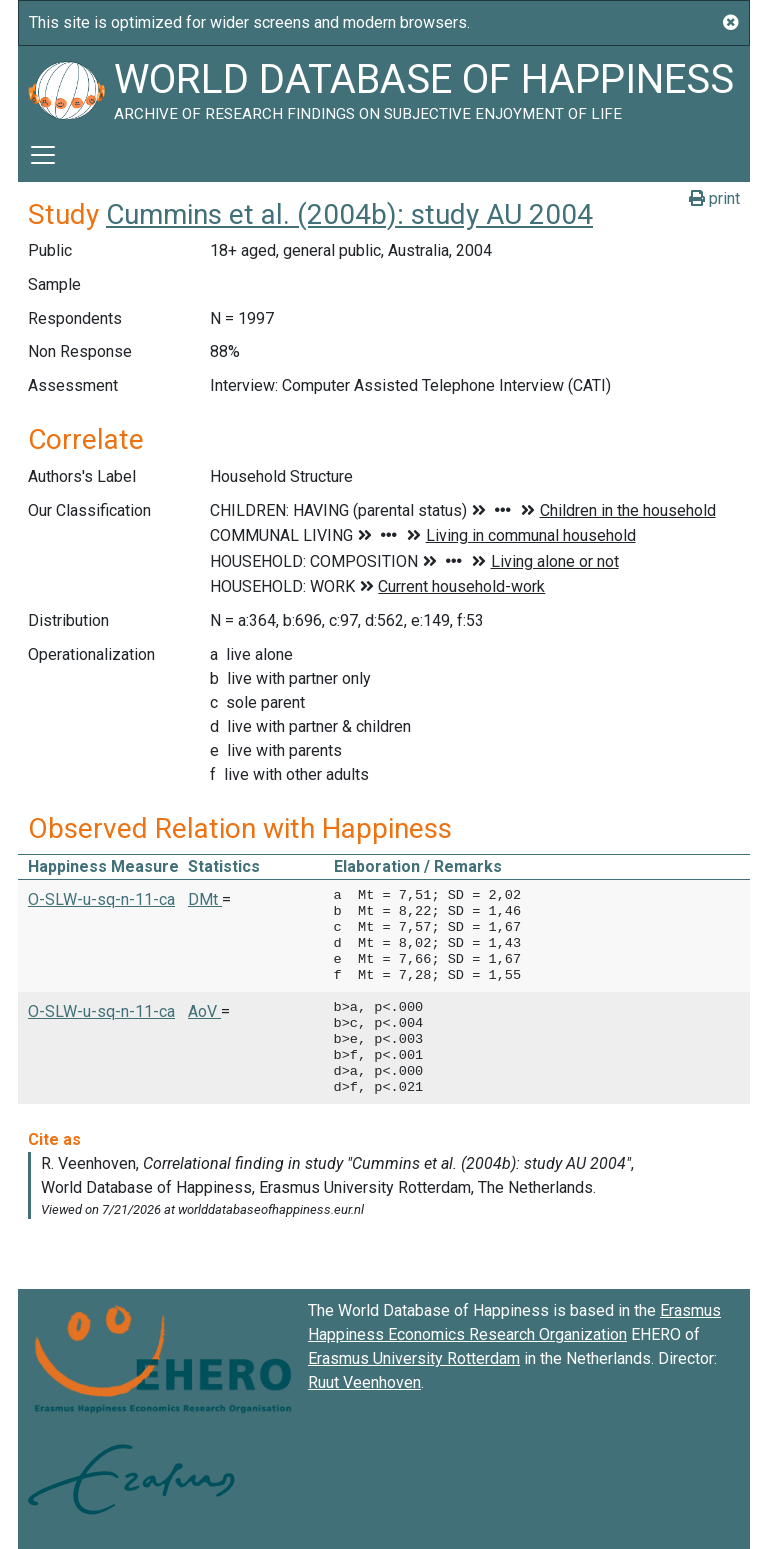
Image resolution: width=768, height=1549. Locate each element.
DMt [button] (205, 899)
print (714, 198)
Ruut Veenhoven (364, 1382)
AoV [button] (204, 1011)
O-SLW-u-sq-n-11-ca (101, 899)
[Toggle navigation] (43, 155)
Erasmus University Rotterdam (414, 1358)
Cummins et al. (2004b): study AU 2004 (349, 214)
